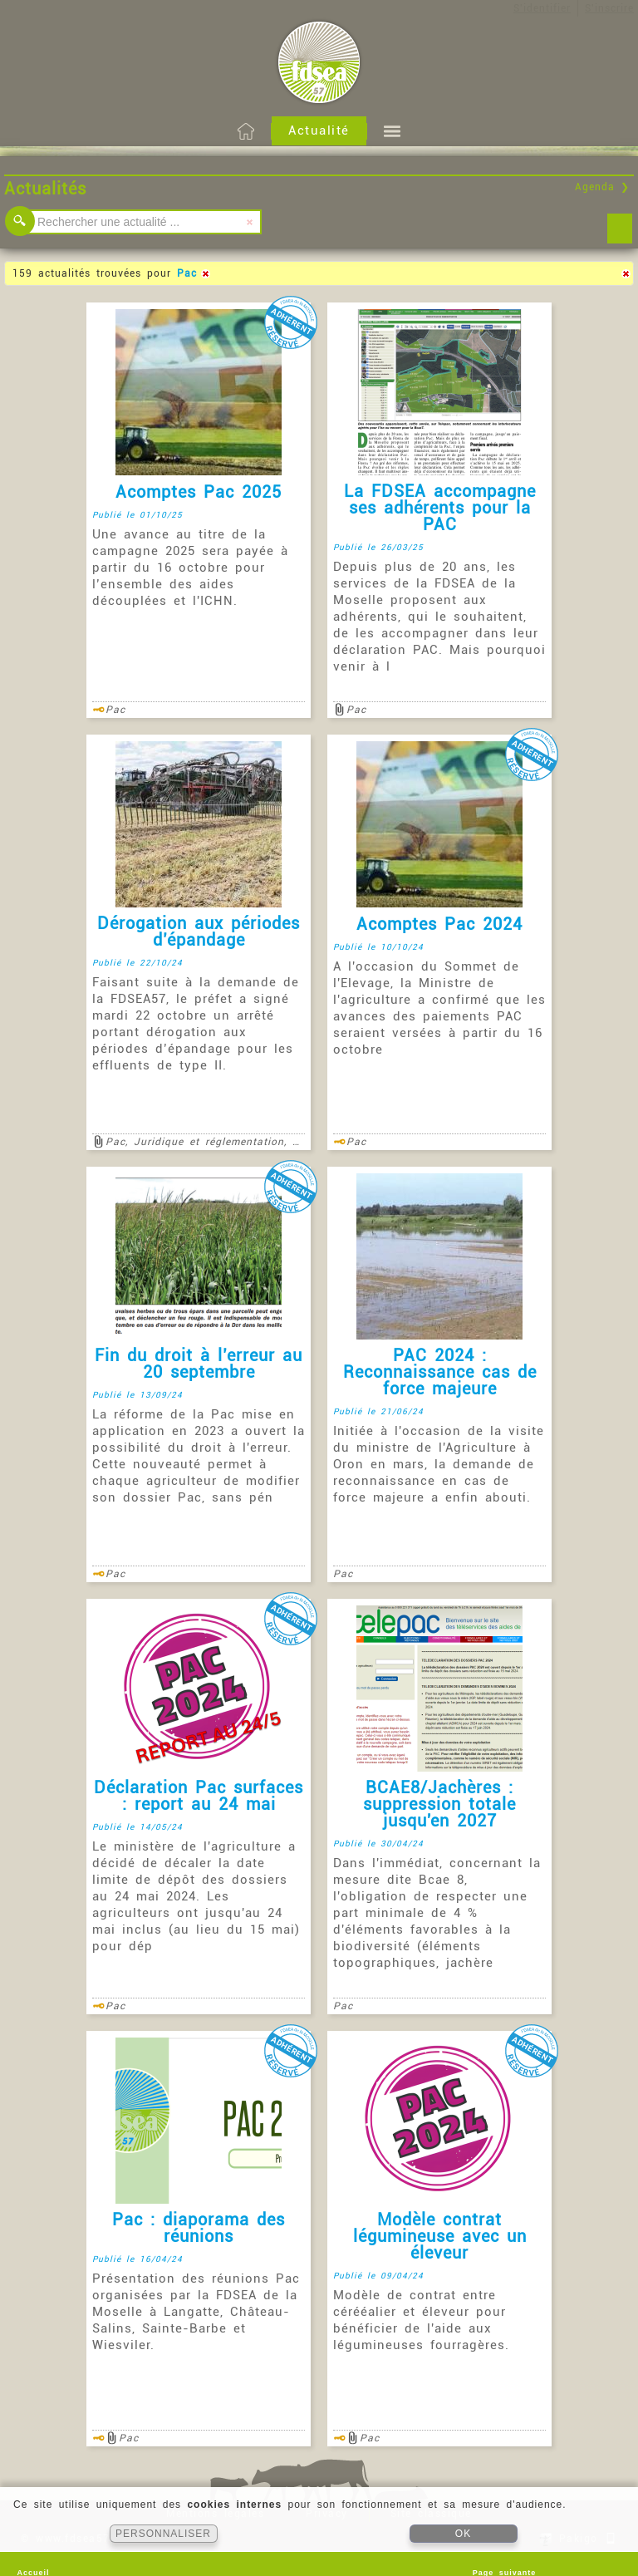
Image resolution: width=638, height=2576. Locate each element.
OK (463, 2533)
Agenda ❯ (602, 187)
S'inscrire (609, 8)
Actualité (319, 130)
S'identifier (542, 8)
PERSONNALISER (163, 2533)
